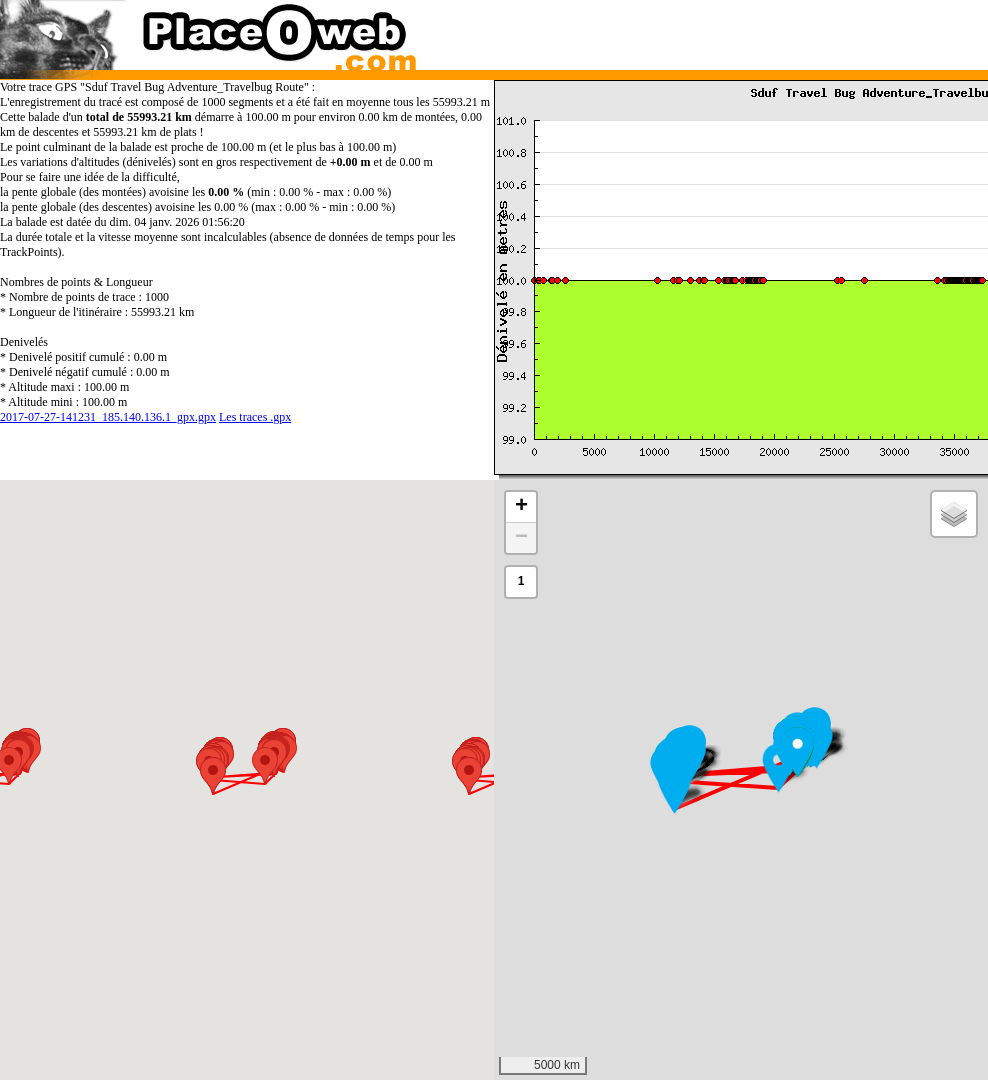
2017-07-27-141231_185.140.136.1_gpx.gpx (108, 417)
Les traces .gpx (255, 417)
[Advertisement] (728, 30)
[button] (797, 752)
